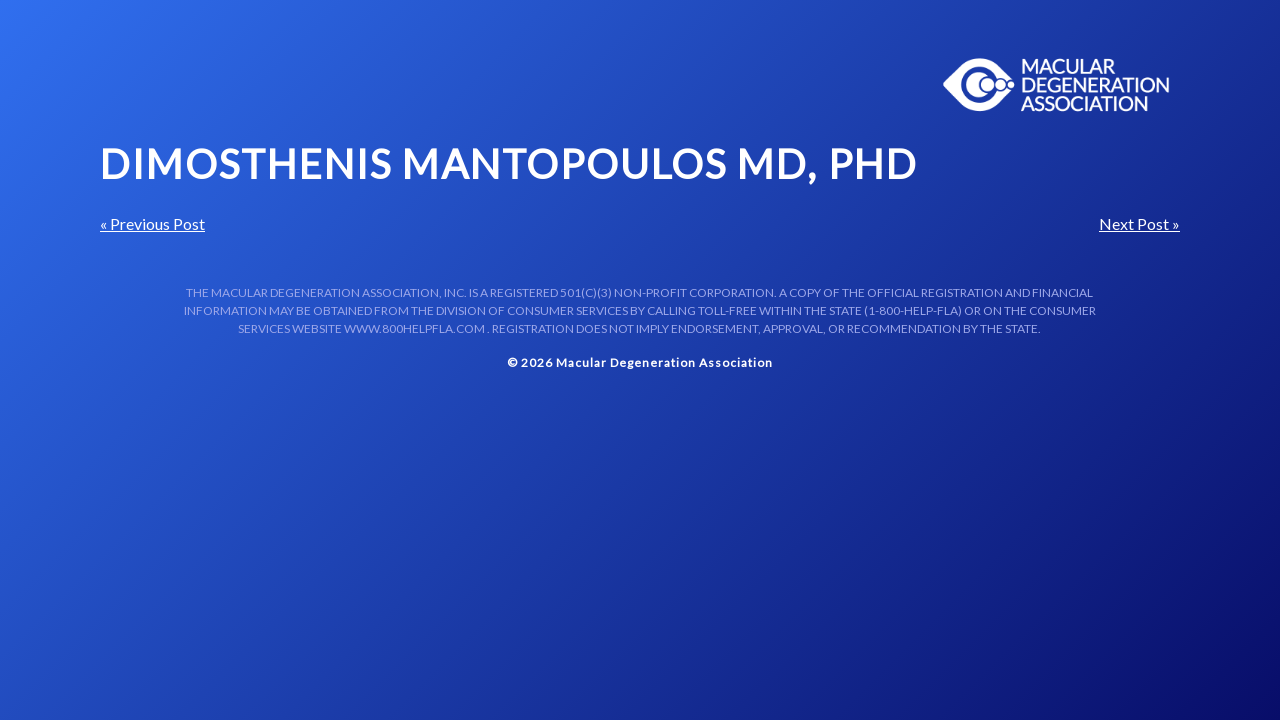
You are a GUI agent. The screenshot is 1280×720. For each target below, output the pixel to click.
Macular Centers (1057, 85)
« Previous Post (152, 223)
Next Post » (1139, 223)
